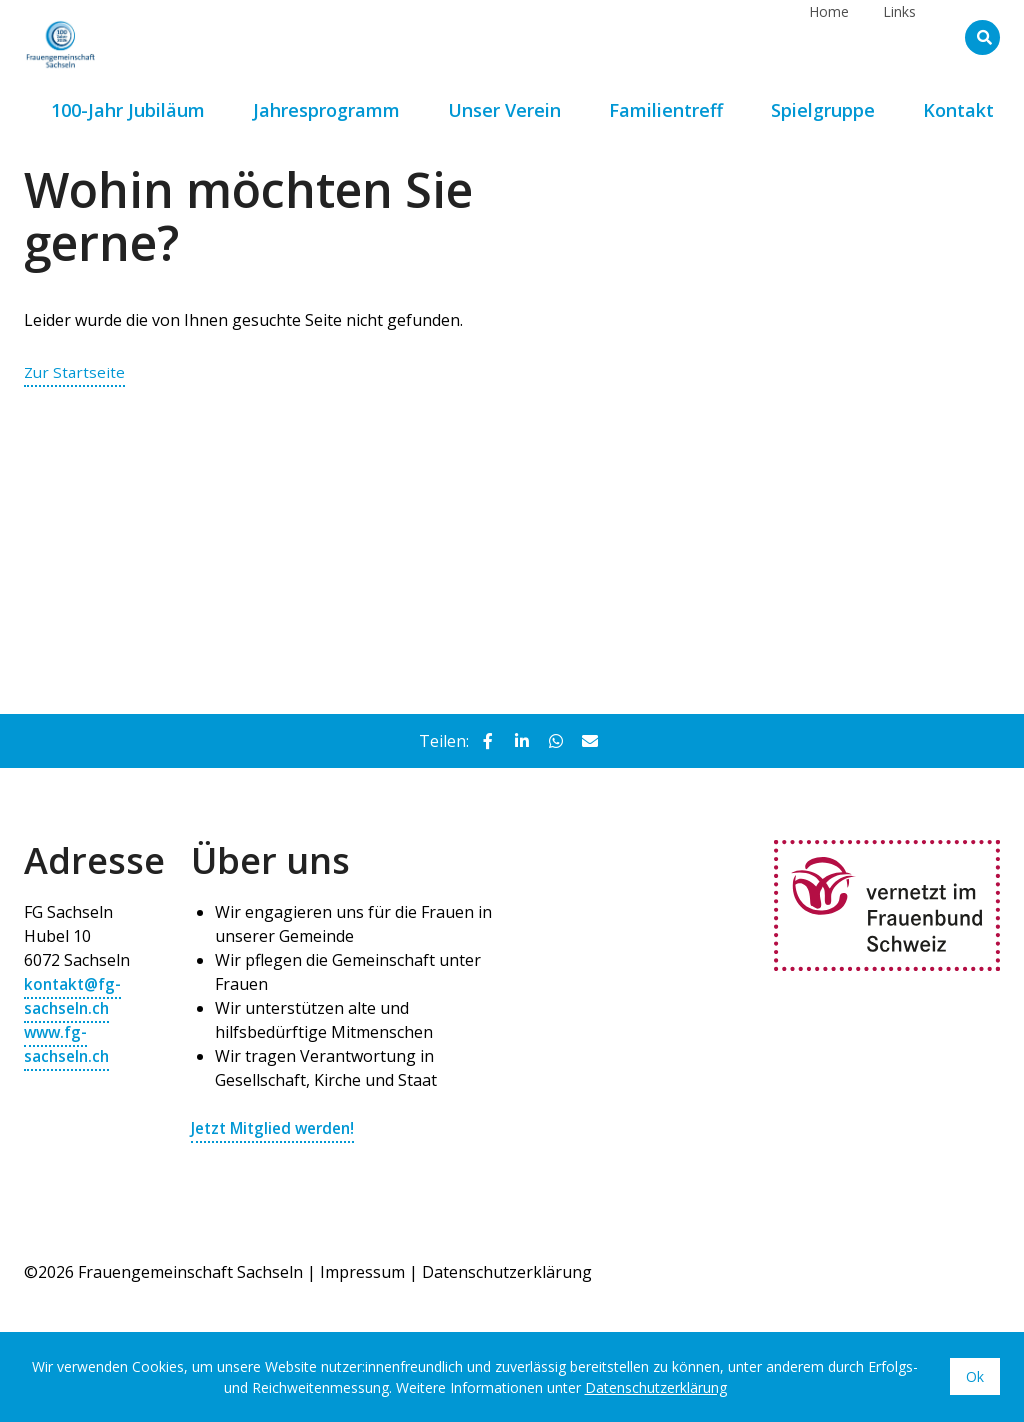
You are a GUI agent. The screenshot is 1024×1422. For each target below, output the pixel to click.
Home (829, 36)
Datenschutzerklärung (507, 1272)
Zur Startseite (76, 372)
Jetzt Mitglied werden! (278, 1128)
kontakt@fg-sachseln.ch (74, 996)
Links (899, 36)
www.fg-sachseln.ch (68, 1044)
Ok (975, 1376)
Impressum (362, 1272)
